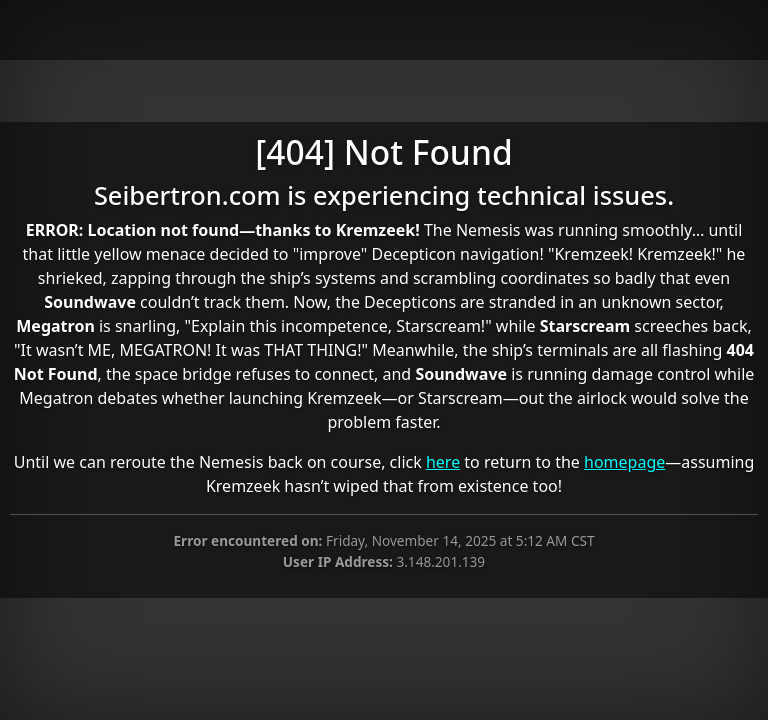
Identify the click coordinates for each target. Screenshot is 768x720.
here (443, 462)
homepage (624, 462)
